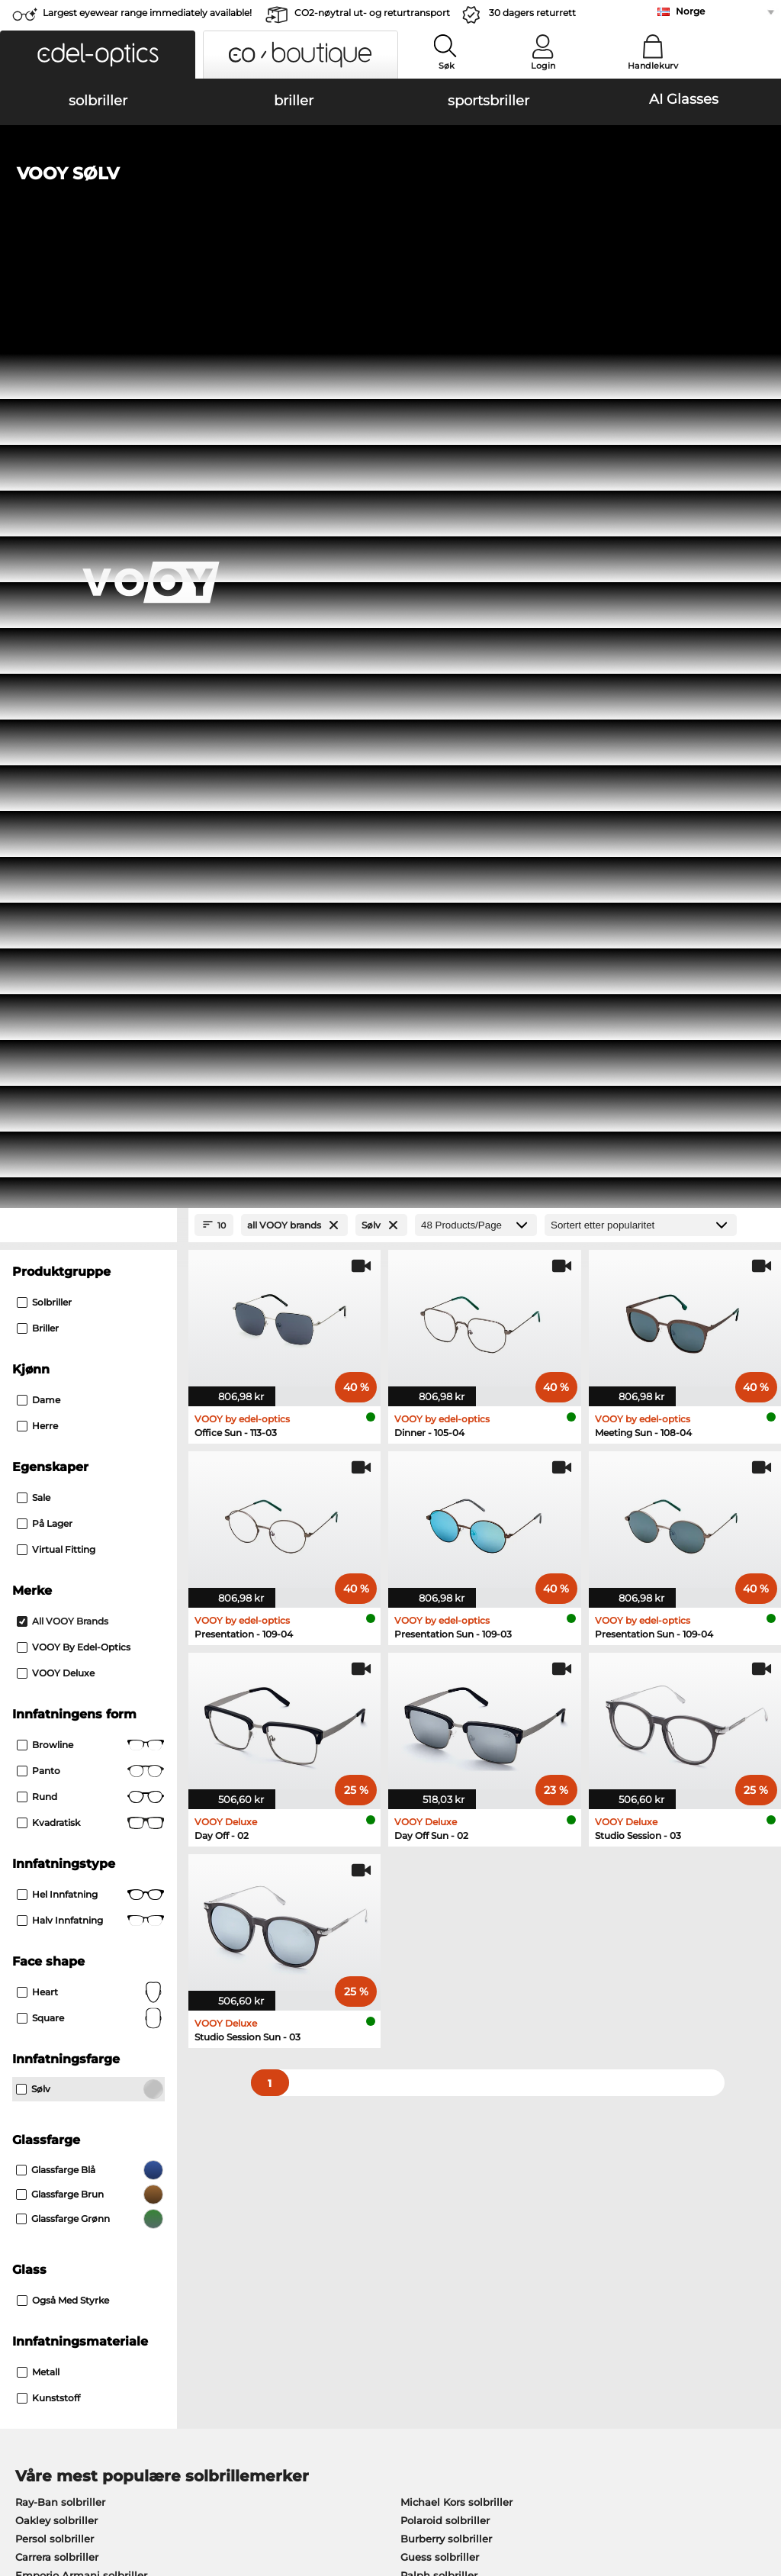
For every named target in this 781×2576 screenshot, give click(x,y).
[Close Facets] (88, 329)
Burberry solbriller (446, 1643)
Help (531, 2171)
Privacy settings (49, 2195)
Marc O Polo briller (62, 1791)
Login (543, 65)
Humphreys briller (61, 1809)
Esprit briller (425, 1791)
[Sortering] (641, 329)
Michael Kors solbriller (456, 1606)
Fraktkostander (301, 2213)
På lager (44, 627)
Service (283, 2171)
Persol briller (426, 1772)
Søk (447, 65)
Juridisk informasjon (61, 2503)
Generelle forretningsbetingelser (92, 2484)
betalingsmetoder (309, 2195)
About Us (35, 2171)
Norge (690, 11)
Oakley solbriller (56, 1624)
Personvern (210, 2484)
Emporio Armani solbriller (81, 1679)
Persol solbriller (54, 1643)
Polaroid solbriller (445, 1624)
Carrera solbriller (56, 1661)
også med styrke (63, 1404)
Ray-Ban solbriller (60, 1606)
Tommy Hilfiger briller (449, 1827)
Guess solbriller (439, 1661)
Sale (33, 601)
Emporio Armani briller (74, 1827)
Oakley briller (49, 1772)
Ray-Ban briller (53, 1754)
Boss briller (422, 1809)
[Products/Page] (476, 329)
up (761, 2484)
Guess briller (426, 1754)
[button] (97, 55)
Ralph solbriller (438, 1679)
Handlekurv (653, 65)
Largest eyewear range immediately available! (147, 12)
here (401, 2004)
